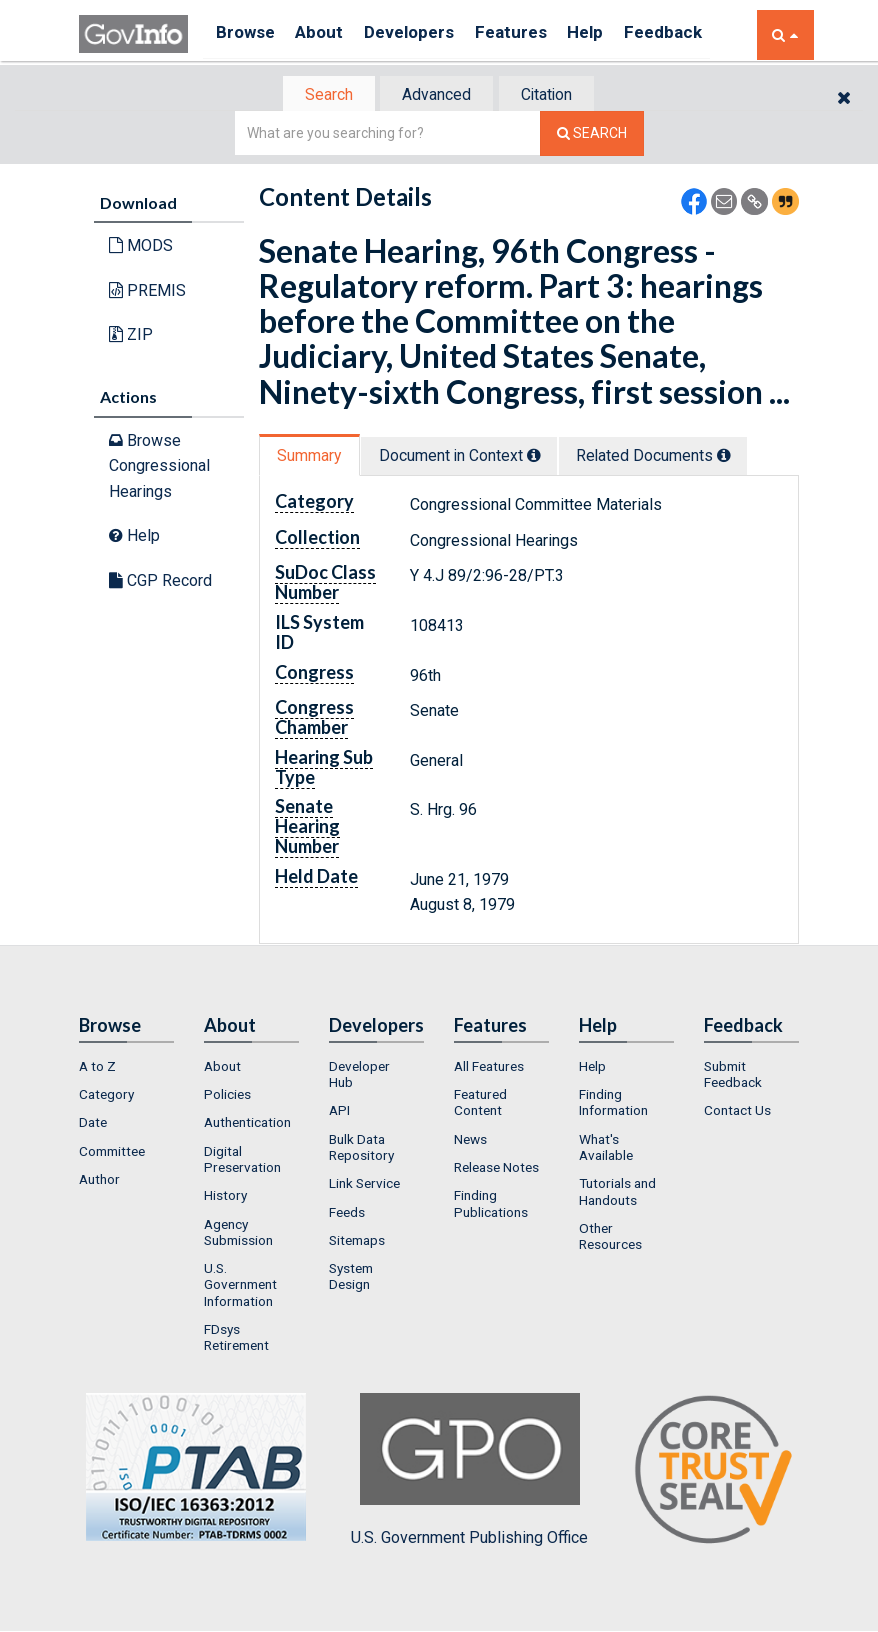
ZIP (131, 336)
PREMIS (147, 292)
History (225, 1198)
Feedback (700, 34)
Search (319, 95)
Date (93, 1125)
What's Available (606, 1149)
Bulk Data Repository (361, 1149)
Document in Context (470, 457)
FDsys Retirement (236, 1339)
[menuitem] (126, 1068)
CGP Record (160, 582)
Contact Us (737, 1113)
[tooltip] (545, 457)
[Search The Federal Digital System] (592, 135)
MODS (141, 247)
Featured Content (480, 1104)
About (328, 34)
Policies (227, 1096)
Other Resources (610, 1238)
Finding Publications (491, 1206)
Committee (112, 1153)
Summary (312, 457)
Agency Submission (238, 1234)
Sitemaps (357, 1242)
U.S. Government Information (240, 1286)
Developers (425, 34)
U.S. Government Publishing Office (469, 1472)
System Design (351, 1278)
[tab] (320, 95)
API (339, 1113)
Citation (554, 95)
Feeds (347, 1214)
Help (616, 34)
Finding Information (613, 1104)
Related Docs (674, 457)
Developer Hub (359, 1076)
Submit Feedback (733, 1076)
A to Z (97, 1068)
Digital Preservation (242, 1161)
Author (99, 1181)
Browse (247, 34)
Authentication (247, 1125)
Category (106, 1096)
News (470, 1141)
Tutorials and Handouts (617, 1194)
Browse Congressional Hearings (159, 467)
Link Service (364, 1186)
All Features (489, 1068)
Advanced (435, 95)
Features (534, 34)
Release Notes (496, 1169)
